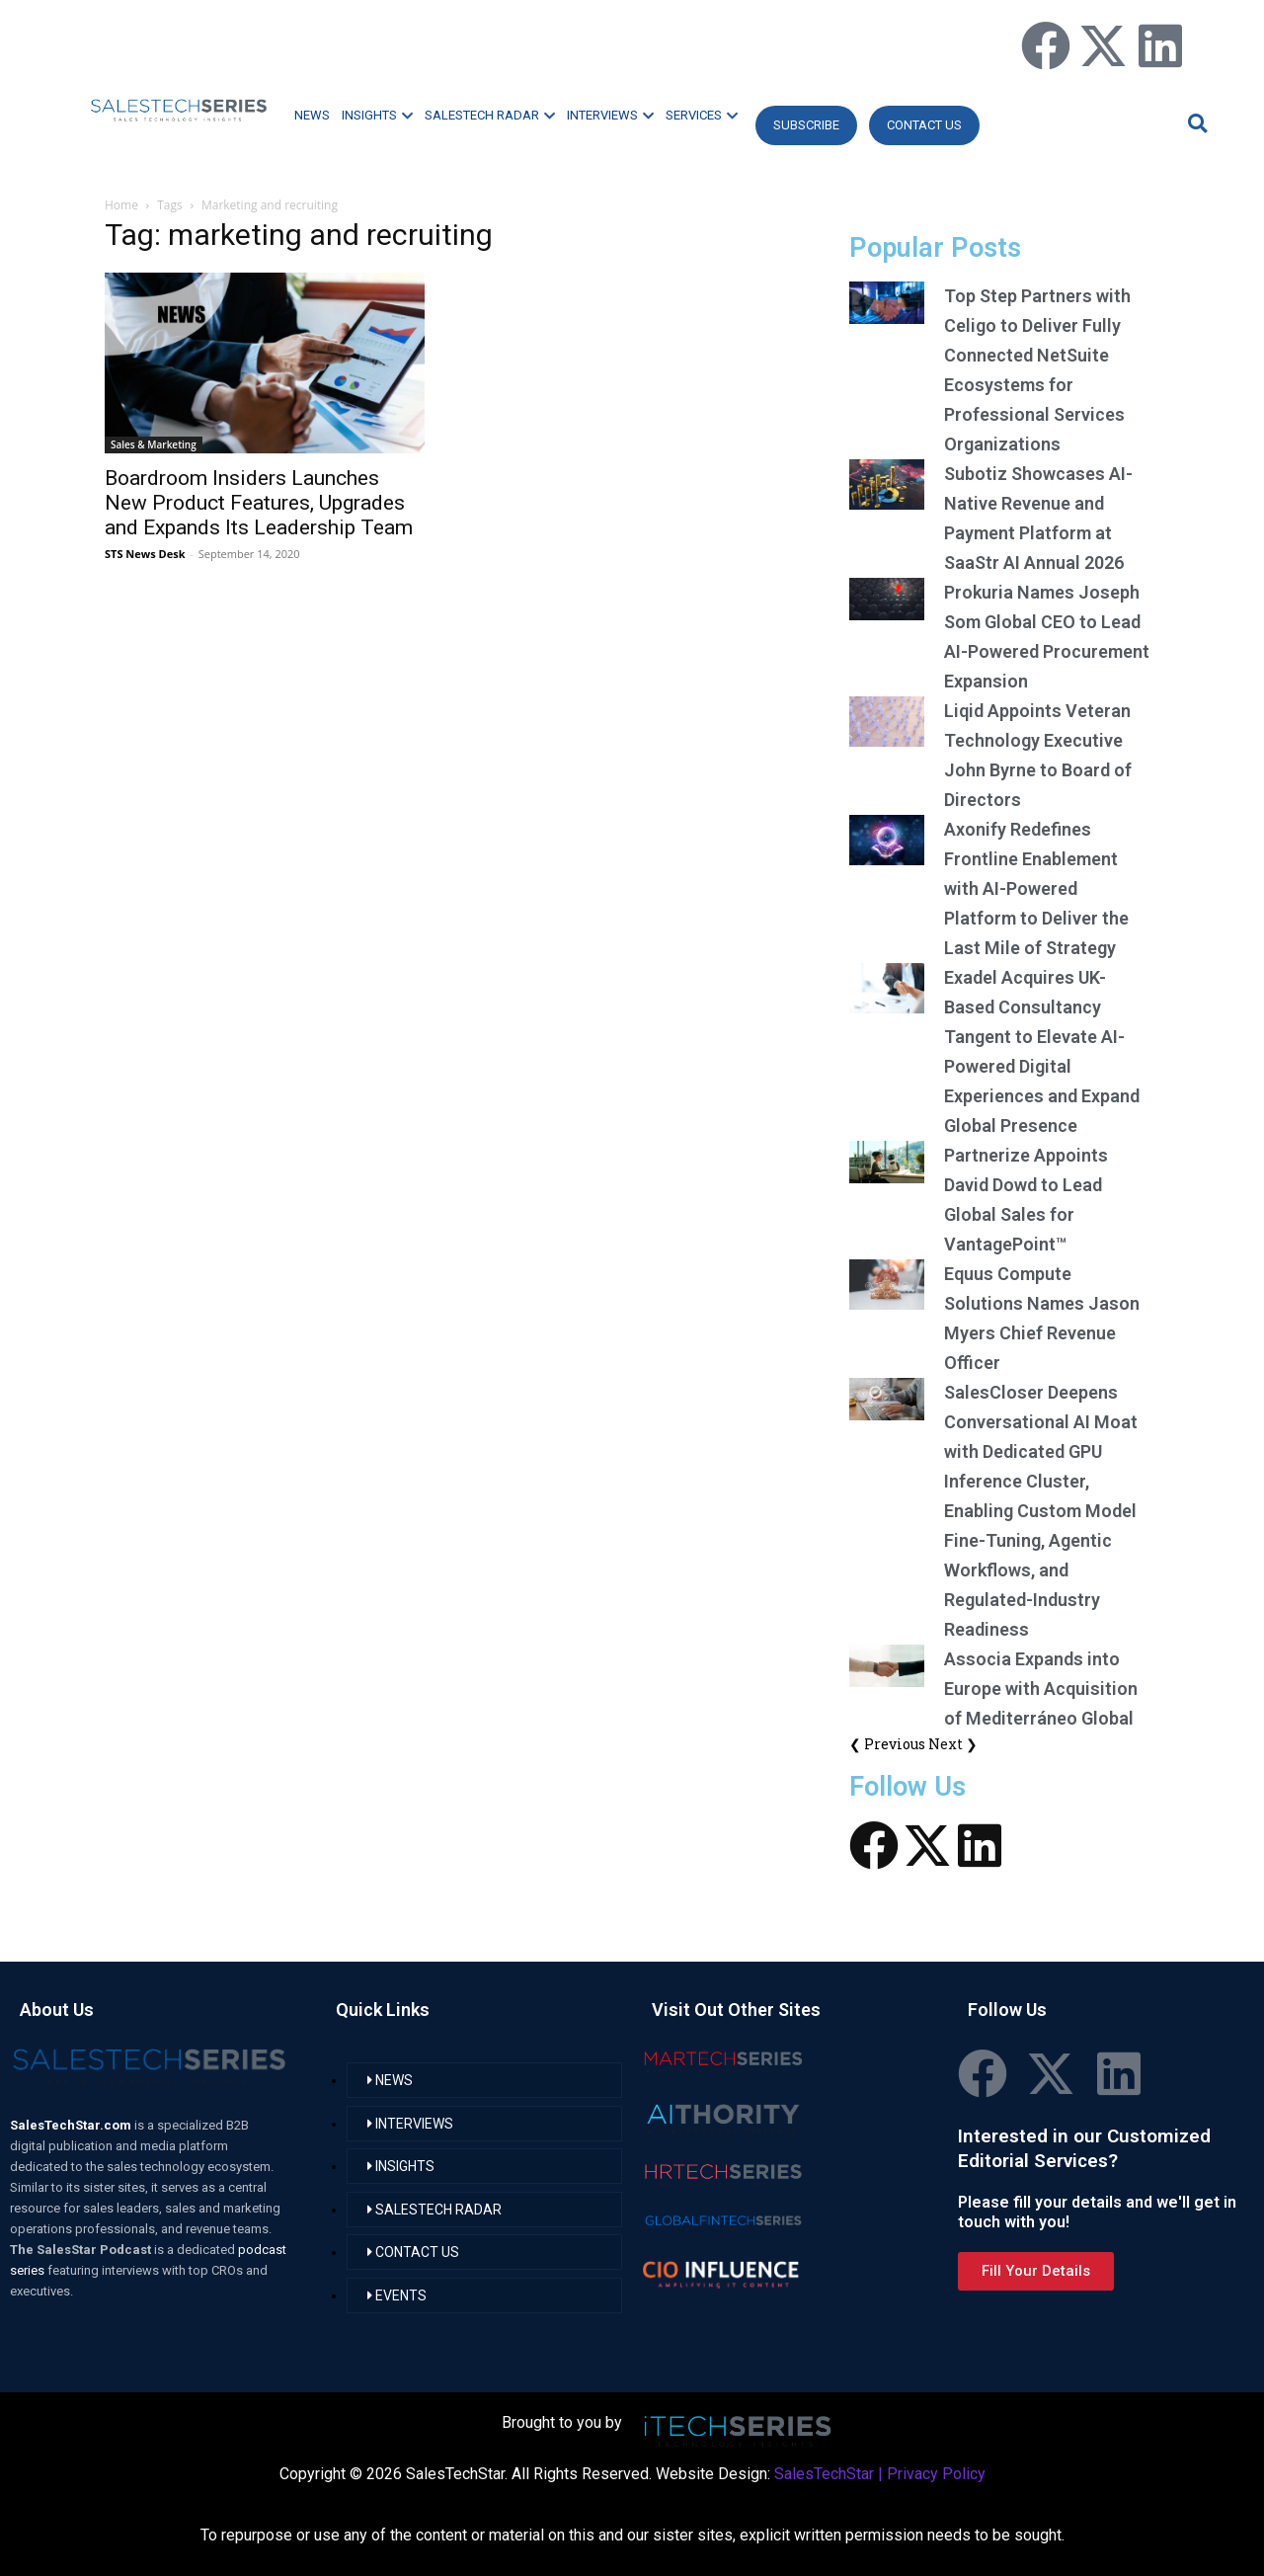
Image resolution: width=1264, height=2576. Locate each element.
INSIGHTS (377, 115)
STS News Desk (145, 553)
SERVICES (702, 115)
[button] (1195, 123)
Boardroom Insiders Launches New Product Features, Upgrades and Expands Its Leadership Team (259, 502)
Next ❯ (953, 1743)
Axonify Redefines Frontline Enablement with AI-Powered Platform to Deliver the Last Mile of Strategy (1036, 888)
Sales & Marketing (154, 444)
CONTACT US (924, 125)
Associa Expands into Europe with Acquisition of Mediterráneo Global (1041, 1689)
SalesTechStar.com (72, 2125)
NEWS (312, 115)
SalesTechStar (824, 2473)
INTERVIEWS (610, 115)
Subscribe (806, 125)
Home (121, 205)
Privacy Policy (936, 2473)
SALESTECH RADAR (490, 115)
